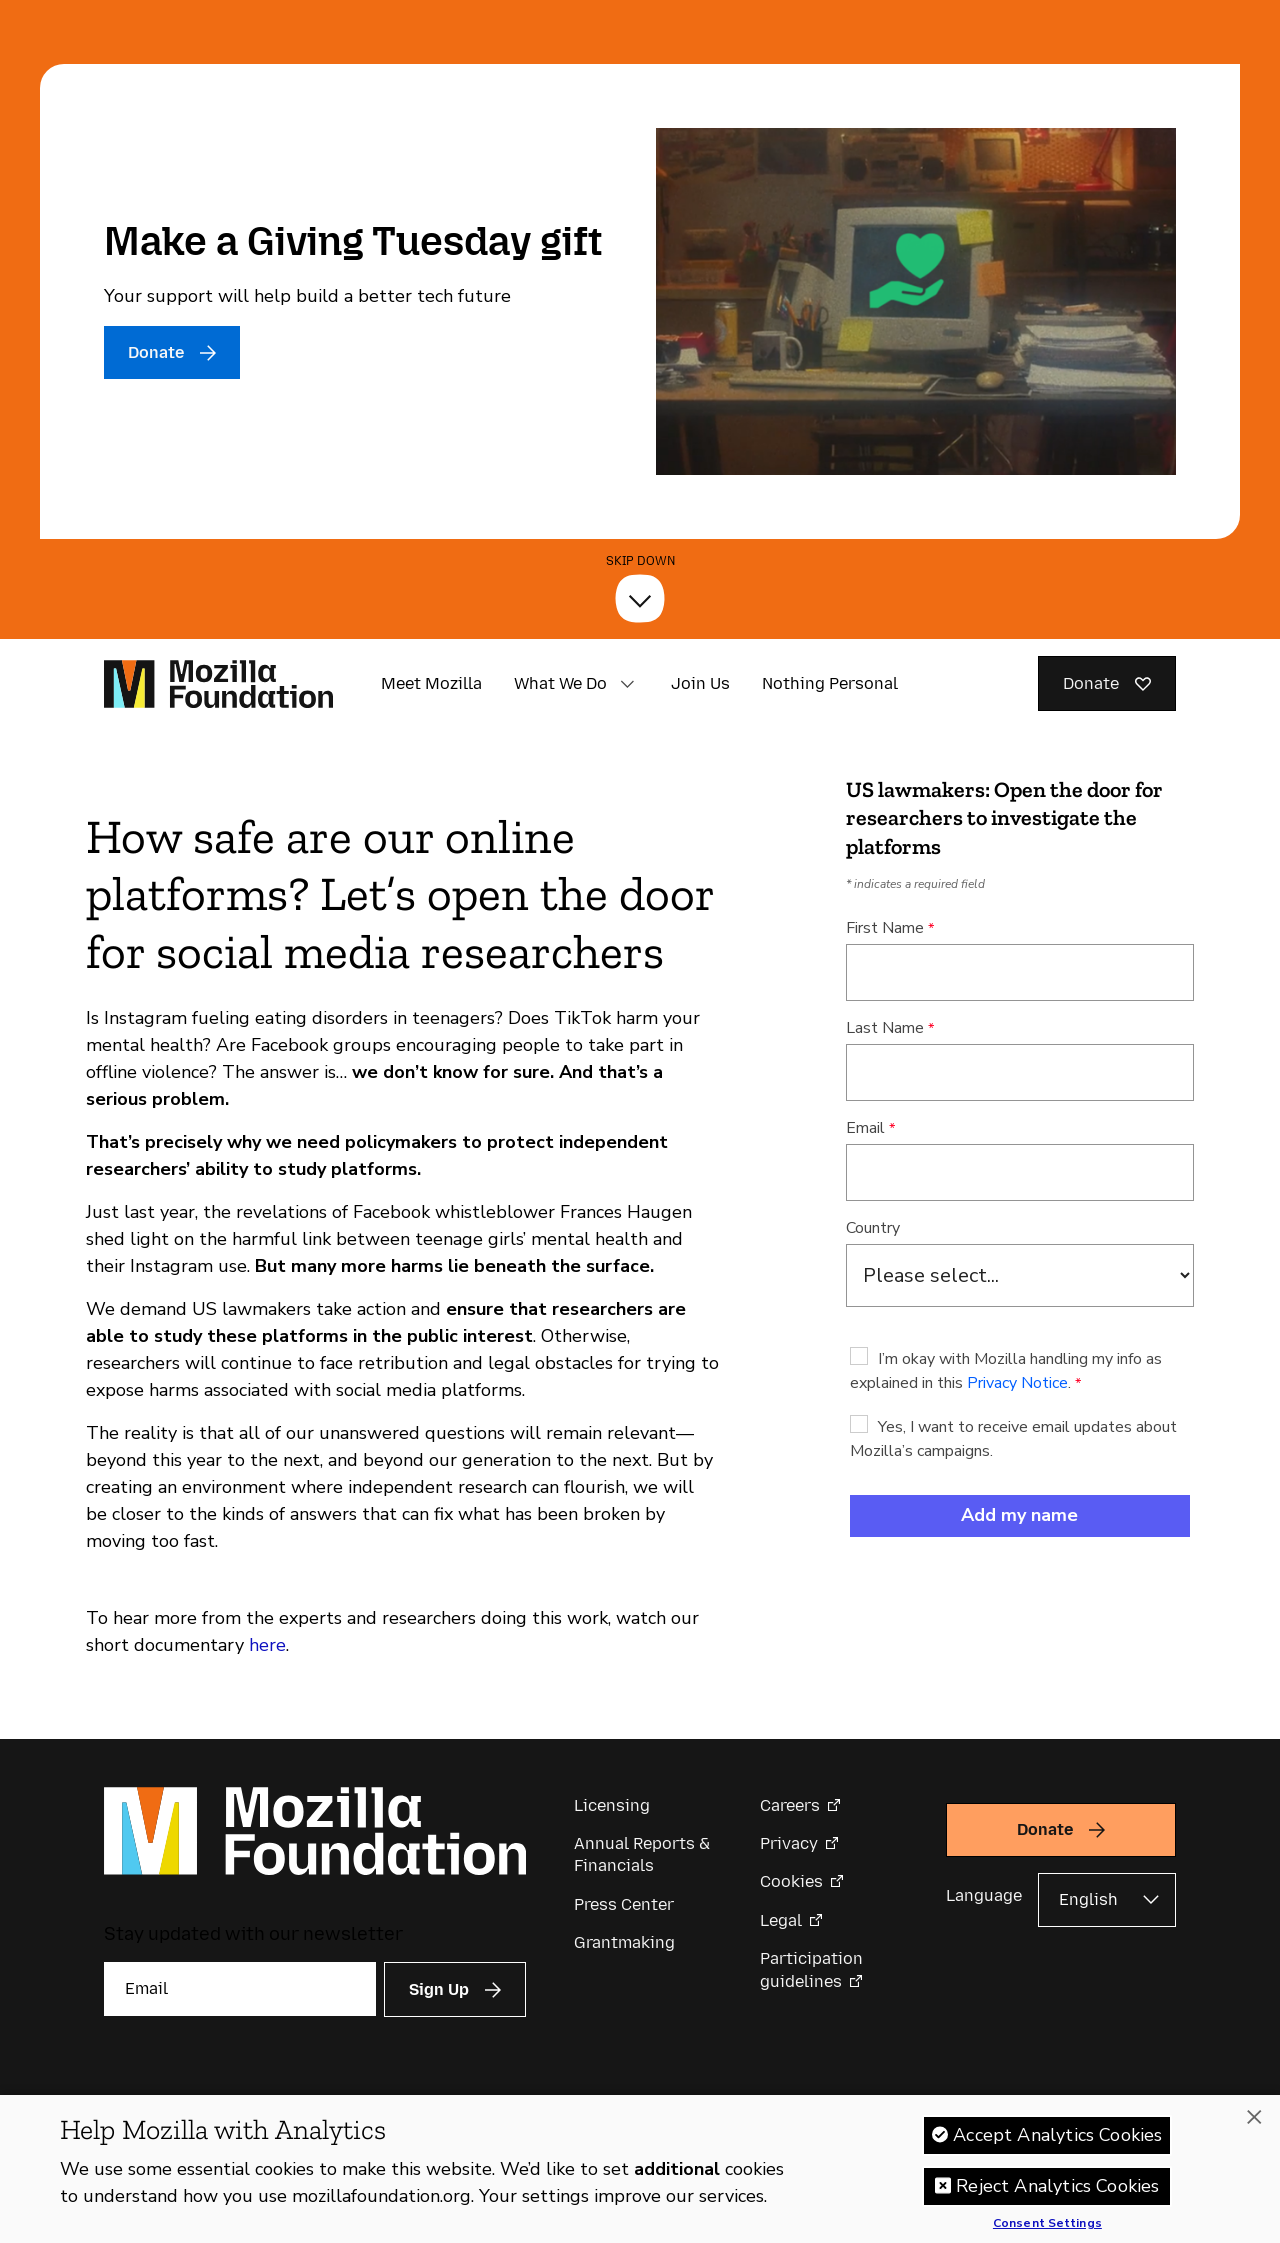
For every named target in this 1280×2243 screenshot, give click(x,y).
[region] (640, 2169)
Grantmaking (624, 1942)
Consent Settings (1047, 2224)
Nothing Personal (830, 683)
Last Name (885, 1028)
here (267, 1645)
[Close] (1254, 2117)
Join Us (700, 683)
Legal (781, 1920)
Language (984, 1895)
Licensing (612, 1805)
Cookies (791, 1881)
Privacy (789, 1843)
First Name (885, 928)
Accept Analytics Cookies (1057, 2135)
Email (865, 1128)
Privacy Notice (1017, 1383)
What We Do (560, 683)
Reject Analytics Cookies (1057, 2186)
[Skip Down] (640, 598)
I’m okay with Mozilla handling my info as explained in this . (1006, 1371)
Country (873, 1228)
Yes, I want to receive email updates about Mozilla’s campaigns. (1013, 1439)
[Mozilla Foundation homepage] (218, 684)
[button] (627, 684)
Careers (790, 1805)
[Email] (240, 1989)
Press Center (624, 1904)
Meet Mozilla (431, 683)
